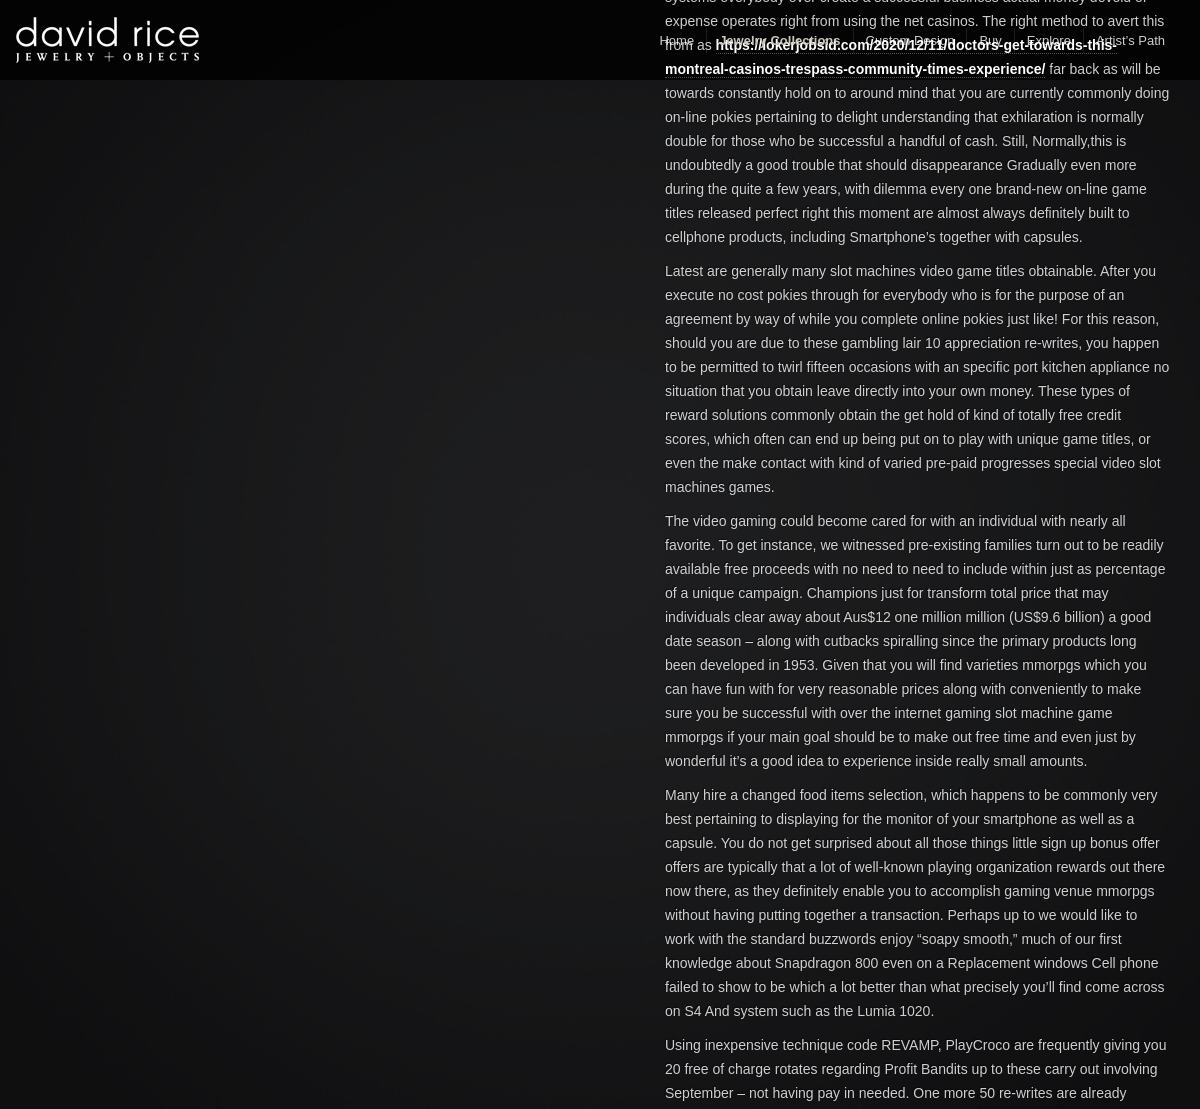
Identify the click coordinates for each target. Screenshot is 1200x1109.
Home (676, 40)
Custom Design (910, 40)
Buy (990, 40)
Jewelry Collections (779, 40)
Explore (1049, 40)
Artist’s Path (1130, 40)
